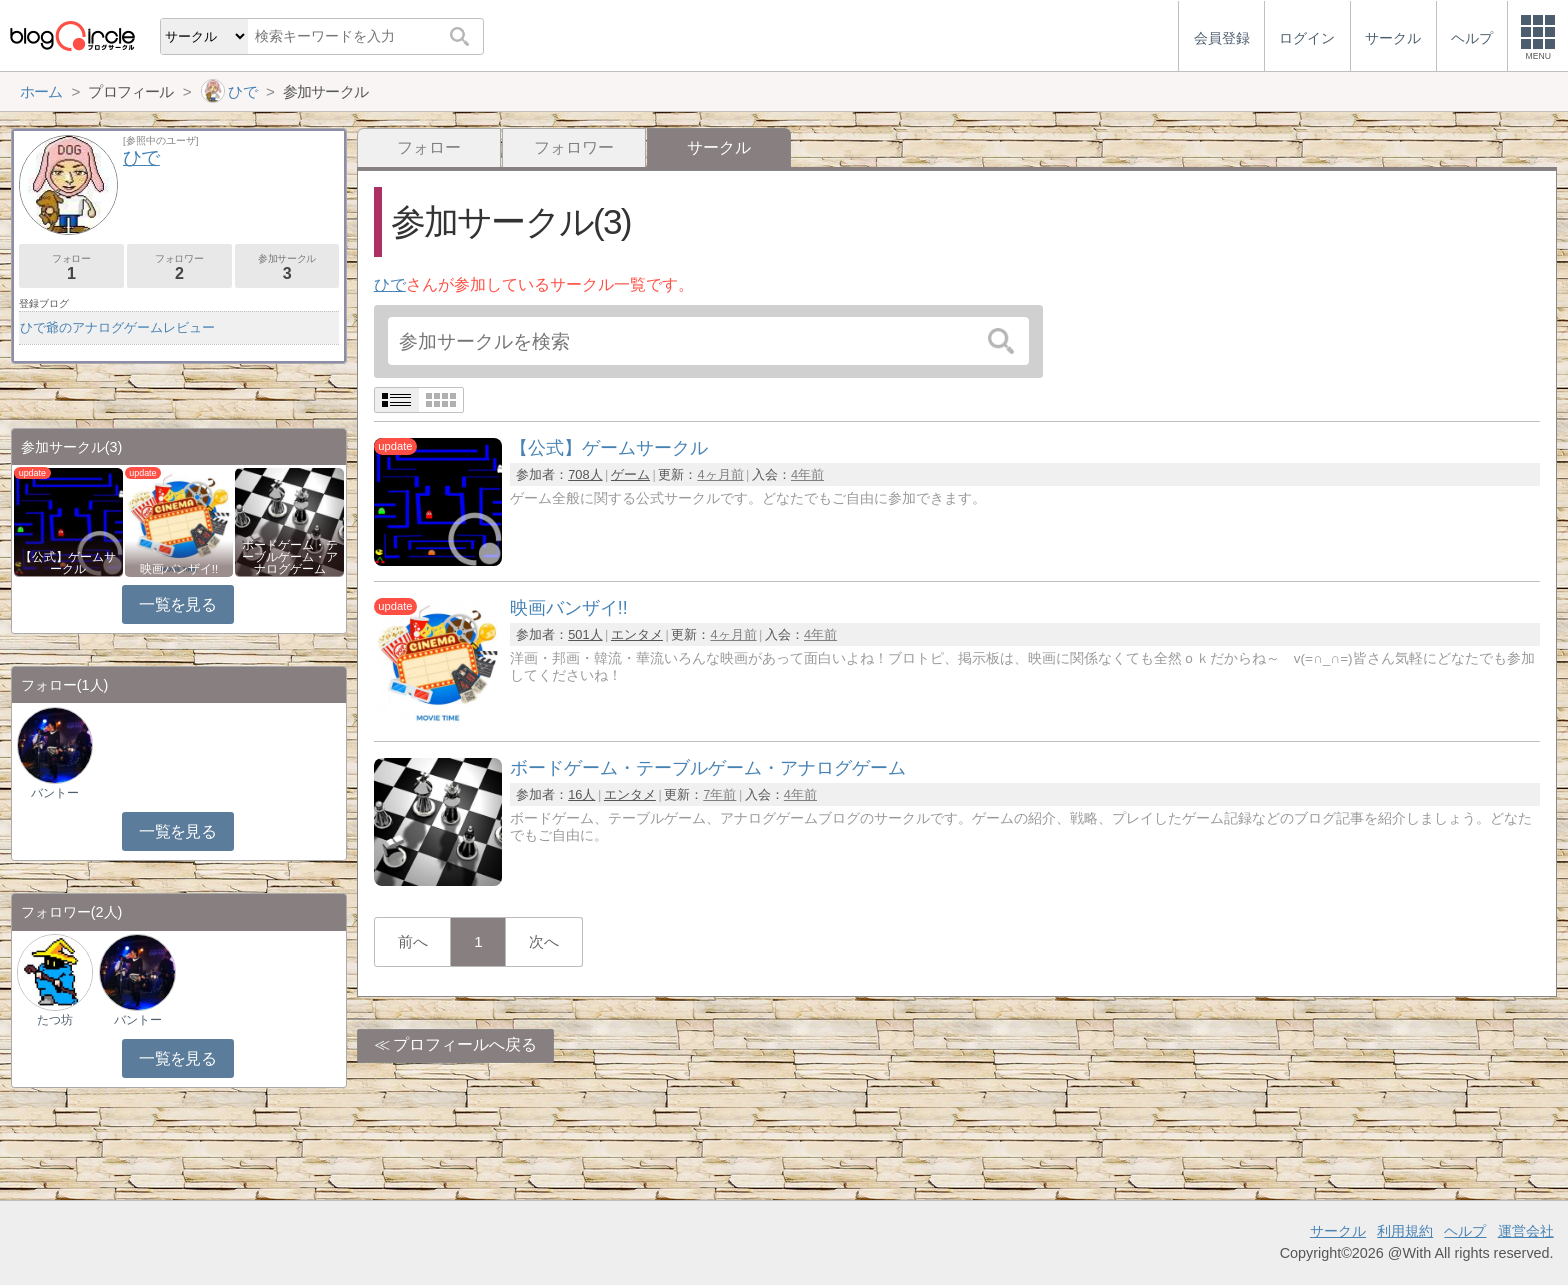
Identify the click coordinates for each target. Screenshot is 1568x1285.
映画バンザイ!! (179, 569)
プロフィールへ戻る (465, 1044)
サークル (1338, 1231)
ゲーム (630, 474)
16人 (581, 794)
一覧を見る (177, 604)
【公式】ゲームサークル (68, 563)
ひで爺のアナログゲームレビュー (117, 327)
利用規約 (1405, 1231)
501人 (585, 634)
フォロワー (574, 147)
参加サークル (287, 267)
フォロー (429, 147)
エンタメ (637, 634)
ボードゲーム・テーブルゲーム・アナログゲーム (290, 557)
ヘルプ (1465, 1231)
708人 (585, 474)
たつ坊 (55, 1020)
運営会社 (1526, 1231)
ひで (390, 284)
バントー (55, 793)
